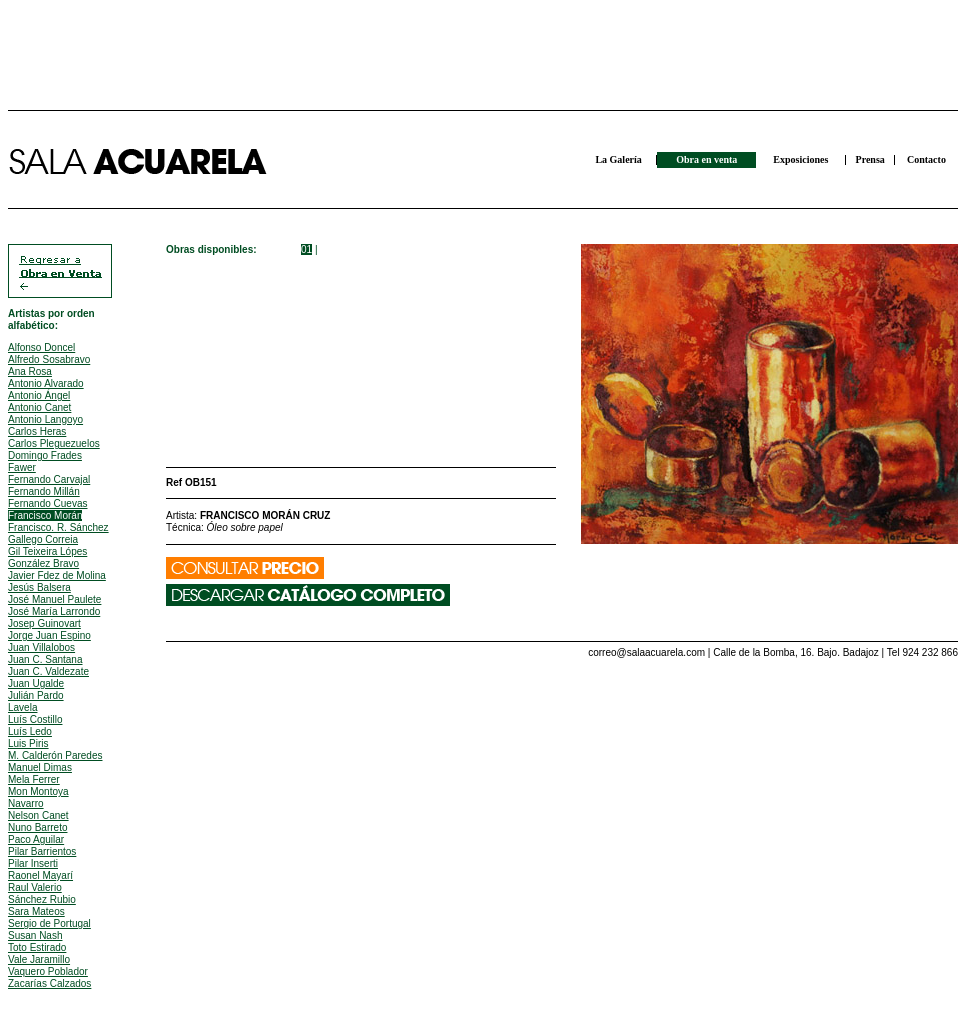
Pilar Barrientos (42, 851)
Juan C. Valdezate (48, 671)
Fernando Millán (44, 491)
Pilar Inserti (33, 863)
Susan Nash (35, 935)
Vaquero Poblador (48, 971)
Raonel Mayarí (40, 875)
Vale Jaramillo (39, 959)
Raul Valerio (35, 887)
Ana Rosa (30, 371)
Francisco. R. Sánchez (58, 527)
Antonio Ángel (39, 395)
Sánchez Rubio (42, 899)
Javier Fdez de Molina (57, 575)
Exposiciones (800, 159)
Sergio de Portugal (49, 923)
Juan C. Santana (45, 659)
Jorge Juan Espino (49, 635)
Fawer (22, 467)
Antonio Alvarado (46, 383)
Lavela (22, 707)
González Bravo (43, 563)
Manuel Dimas (40, 767)
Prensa (870, 159)
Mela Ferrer (34, 779)
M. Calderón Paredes (55, 755)
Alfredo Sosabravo (49, 359)
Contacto (926, 159)
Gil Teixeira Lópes (47, 551)
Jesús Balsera (39, 587)
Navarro (26, 803)
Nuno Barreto (37, 827)
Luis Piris (28, 743)
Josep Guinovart (44, 623)
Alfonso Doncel (41, 347)
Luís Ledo (30, 731)
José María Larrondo (54, 611)
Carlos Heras (37, 431)
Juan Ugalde (36, 683)
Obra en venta (706, 159)
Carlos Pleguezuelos (54, 443)
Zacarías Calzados (49, 983)
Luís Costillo (35, 719)
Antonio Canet (39, 407)
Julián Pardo (36, 695)
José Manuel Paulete (54, 599)
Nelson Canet (38, 815)
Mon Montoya (38, 791)
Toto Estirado (37, 947)
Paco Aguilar (36, 839)
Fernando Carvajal (49, 479)
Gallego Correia (43, 539)
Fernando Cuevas (48, 503)
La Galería (618, 159)
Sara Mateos (36, 911)
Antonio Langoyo (45, 419)
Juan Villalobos (41, 647)
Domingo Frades (45, 455)
